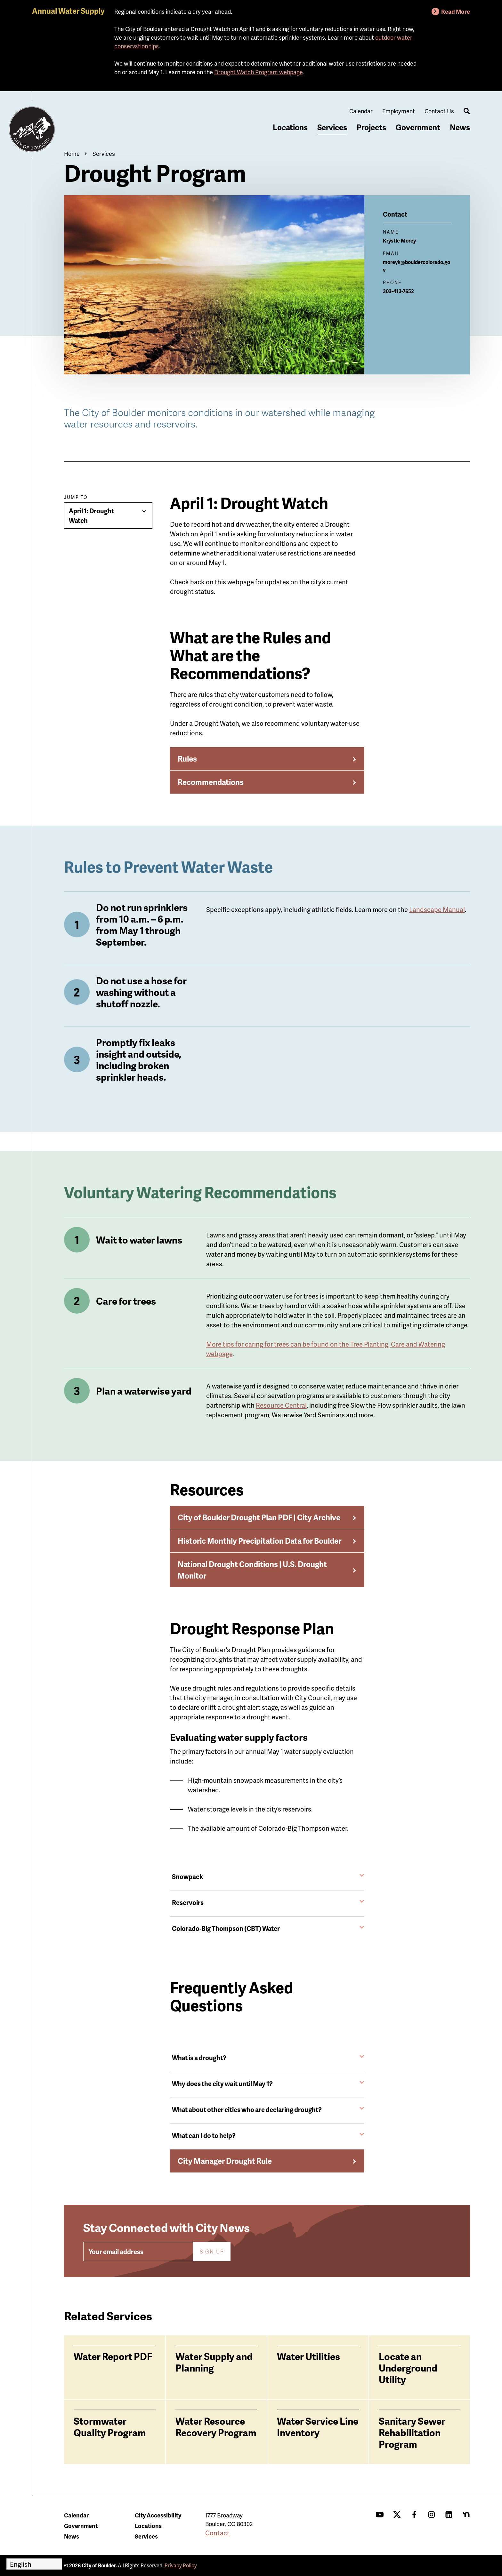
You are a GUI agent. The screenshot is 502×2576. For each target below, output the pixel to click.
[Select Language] (34, 2564)
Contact (217, 2532)
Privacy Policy (181, 2565)
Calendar (361, 111)
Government (418, 127)
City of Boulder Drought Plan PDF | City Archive (259, 1517)
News (460, 127)
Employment (398, 111)
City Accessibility (158, 2515)
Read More (455, 11)
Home (72, 153)
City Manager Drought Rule (225, 2161)
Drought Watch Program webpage (258, 72)
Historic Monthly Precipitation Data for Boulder (259, 1540)
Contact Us (439, 111)
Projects (371, 127)
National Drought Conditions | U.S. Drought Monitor (252, 1570)
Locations (290, 127)
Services (332, 127)
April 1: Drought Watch (91, 515)
